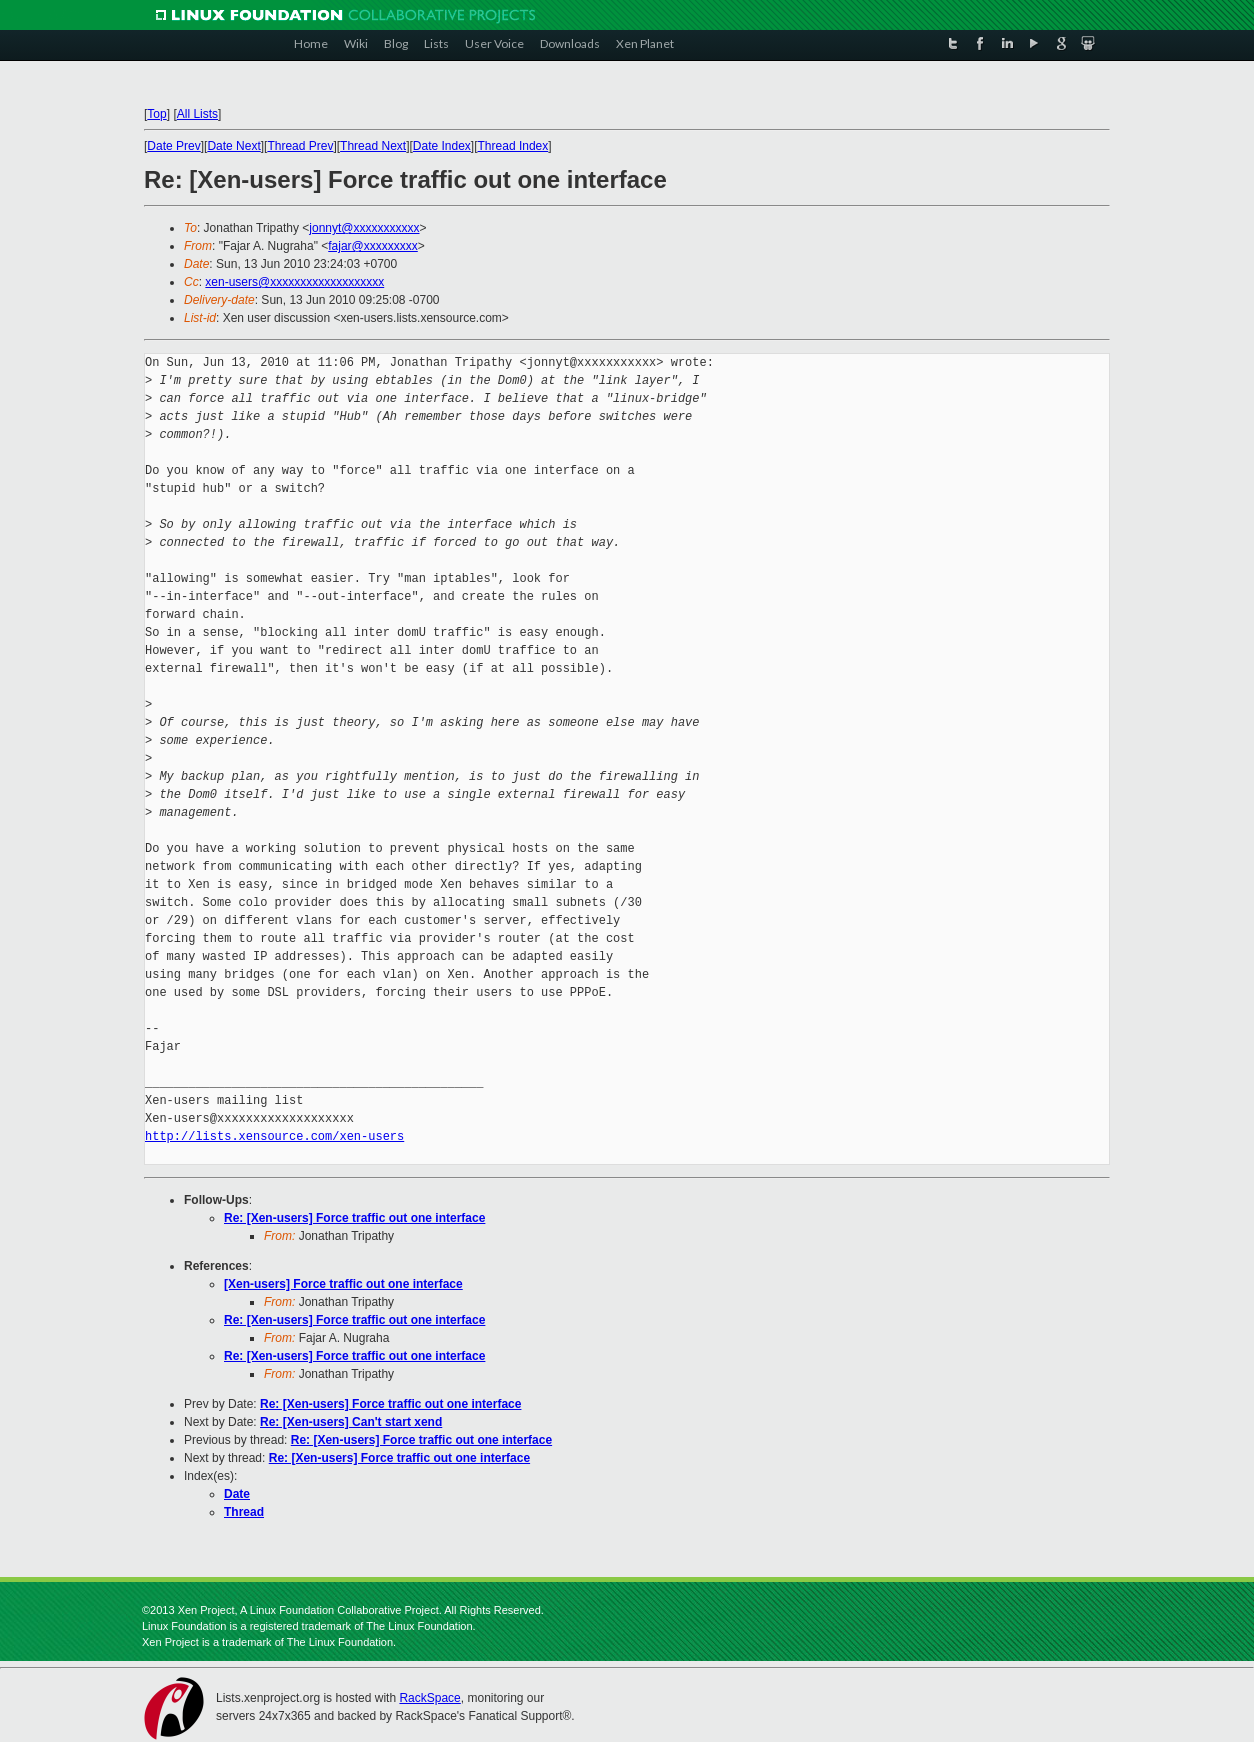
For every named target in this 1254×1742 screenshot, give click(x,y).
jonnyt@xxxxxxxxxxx (364, 228)
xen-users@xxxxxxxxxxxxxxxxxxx (294, 282)
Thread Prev (300, 146)
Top (156, 114)
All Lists (197, 114)
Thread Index (513, 146)
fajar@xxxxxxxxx (373, 246)
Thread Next (373, 146)
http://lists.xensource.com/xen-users (274, 1136)
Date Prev (173, 146)
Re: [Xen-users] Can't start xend (351, 1422)
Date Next (233, 146)
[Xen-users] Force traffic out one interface (343, 1284)
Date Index (442, 146)
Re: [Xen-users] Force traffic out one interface (354, 1218)
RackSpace (429, 1698)
